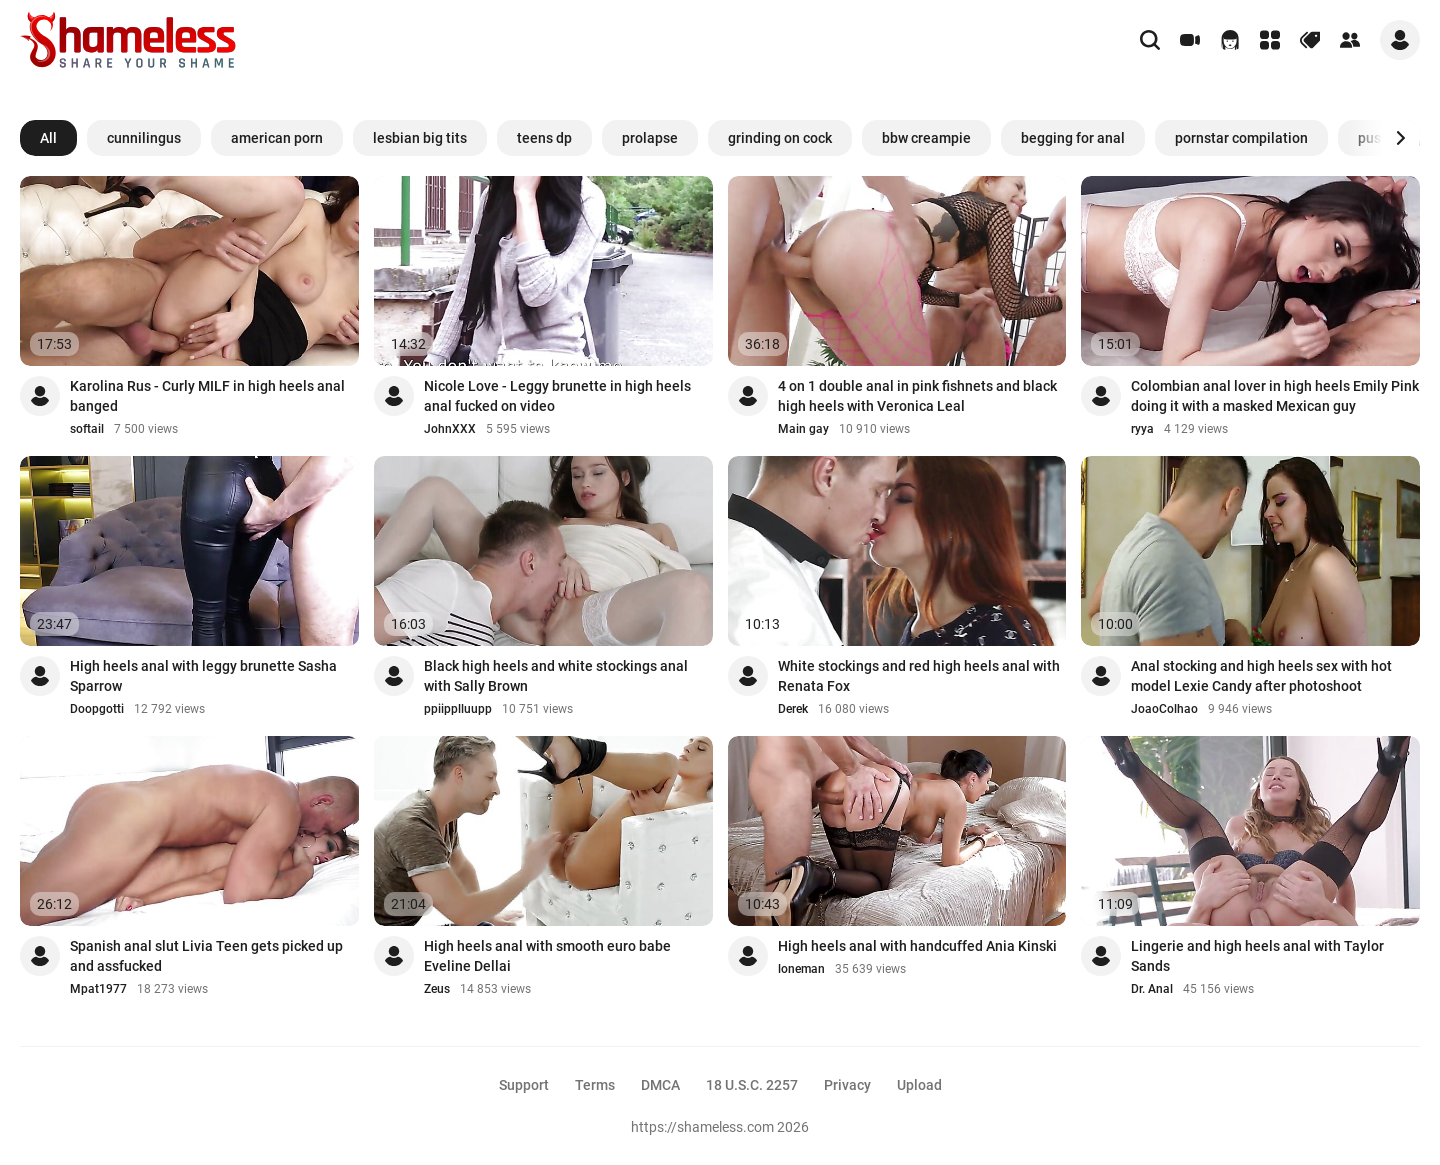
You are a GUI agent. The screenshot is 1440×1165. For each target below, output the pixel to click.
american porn (277, 138)
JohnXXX (450, 429)
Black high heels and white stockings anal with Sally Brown (556, 676)
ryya (1142, 429)
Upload (919, 1085)
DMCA (660, 1085)
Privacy (847, 1085)
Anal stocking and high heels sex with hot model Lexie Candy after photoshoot (1261, 676)
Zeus (437, 989)
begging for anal (1073, 138)
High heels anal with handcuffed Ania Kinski (917, 946)
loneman (801, 969)
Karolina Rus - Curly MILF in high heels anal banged (207, 396)
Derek (793, 709)
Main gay (803, 429)
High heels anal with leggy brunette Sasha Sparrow (203, 676)
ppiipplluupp (458, 709)
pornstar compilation (1241, 138)
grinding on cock (780, 138)
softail (87, 429)
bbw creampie (926, 138)
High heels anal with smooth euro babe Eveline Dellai (547, 956)
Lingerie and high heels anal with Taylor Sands (1257, 956)
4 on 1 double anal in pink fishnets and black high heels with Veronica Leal (917, 396)
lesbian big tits (420, 138)
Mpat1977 (98, 989)
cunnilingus (144, 138)
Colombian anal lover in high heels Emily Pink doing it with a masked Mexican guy (1275, 396)
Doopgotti (97, 709)
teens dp (544, 138)
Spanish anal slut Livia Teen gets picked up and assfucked (206, 956)
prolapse (650, 138)
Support (524, 1085)
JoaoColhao (1164, 709)
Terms (595, 1085)
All (48, 138)
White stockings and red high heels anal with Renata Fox (919, 676)
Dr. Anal (1152, 989)
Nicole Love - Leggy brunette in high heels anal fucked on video (557, 396)
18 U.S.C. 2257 (752, 1085)
